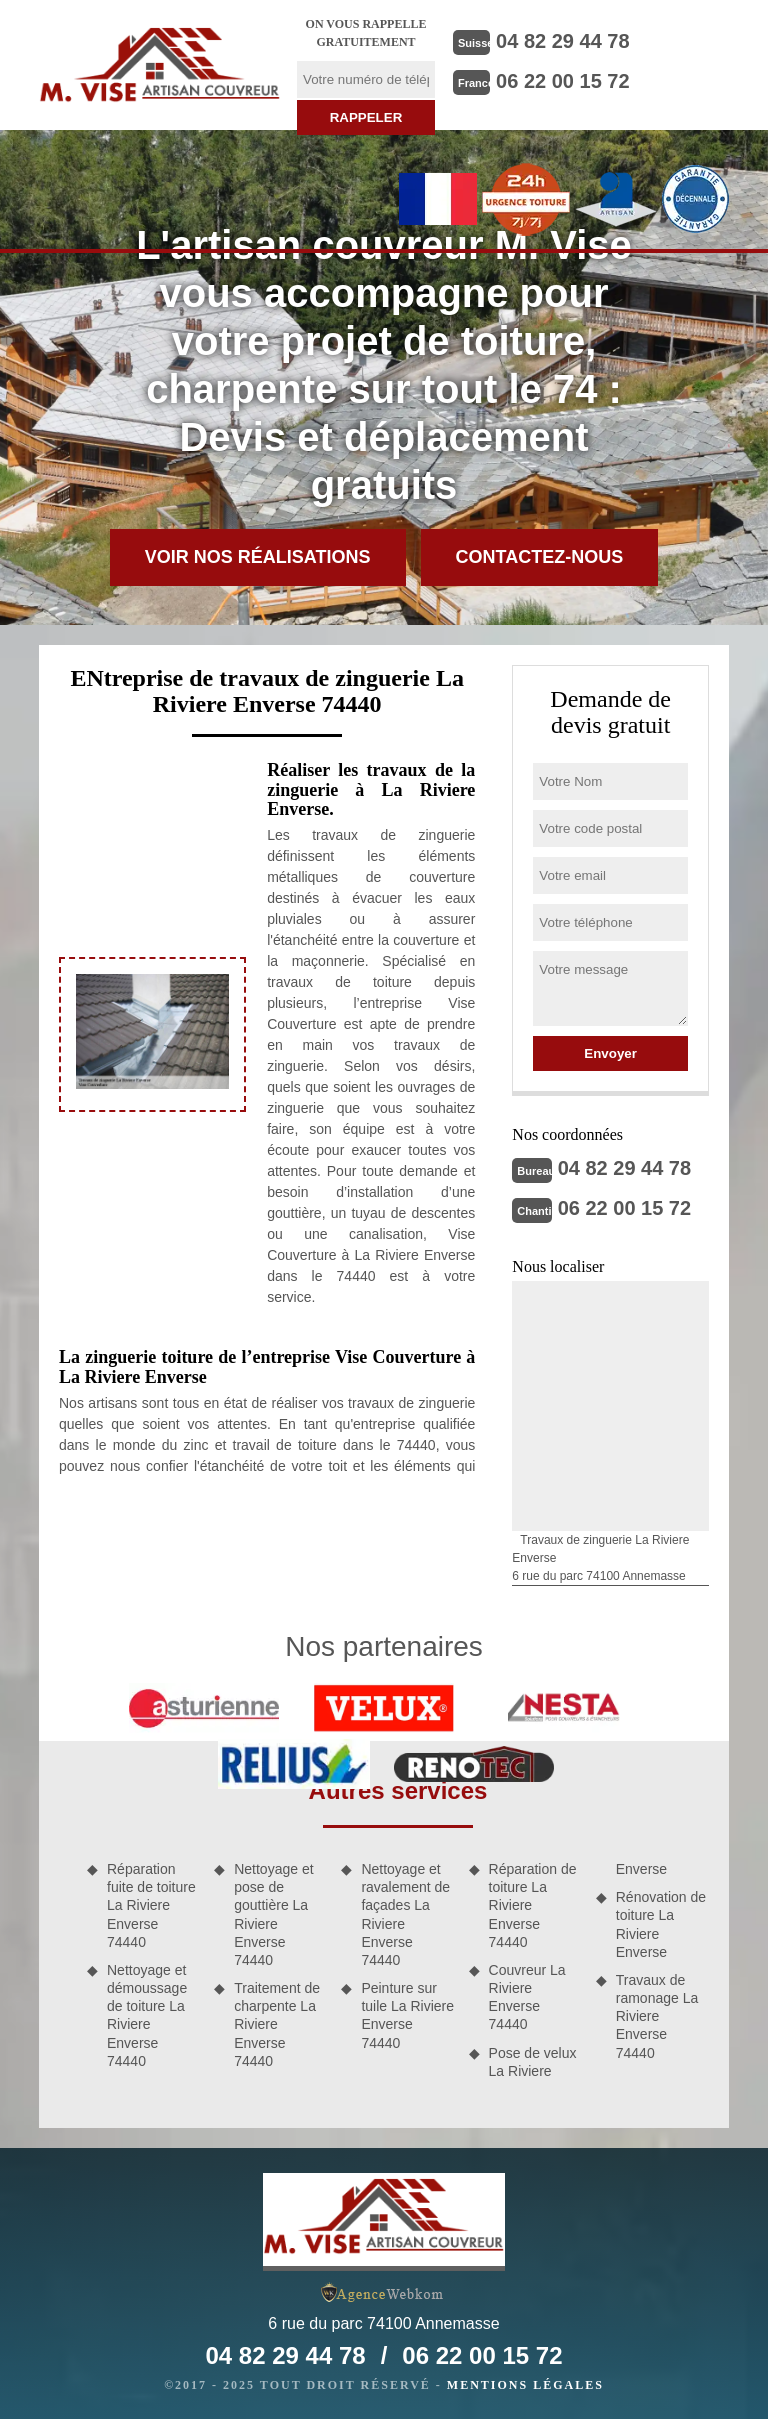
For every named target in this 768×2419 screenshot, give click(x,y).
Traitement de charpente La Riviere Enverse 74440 (277, 2024)
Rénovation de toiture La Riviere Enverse (661, 1924)
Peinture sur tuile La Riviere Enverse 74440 (407, 2015)
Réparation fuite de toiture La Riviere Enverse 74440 (151, 1905)
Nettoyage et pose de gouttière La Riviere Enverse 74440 (273, 1914)
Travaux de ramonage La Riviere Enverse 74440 (657, 2016)
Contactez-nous (540, 557)
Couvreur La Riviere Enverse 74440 (527, 1997)
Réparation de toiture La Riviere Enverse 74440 (533, 1905)
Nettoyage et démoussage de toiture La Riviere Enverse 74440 (147, 2015)
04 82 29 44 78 (562, 41)
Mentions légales (525, 2385)
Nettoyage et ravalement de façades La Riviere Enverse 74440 (405, 1914)
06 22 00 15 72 (562, 81)
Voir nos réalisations (258, 557)
